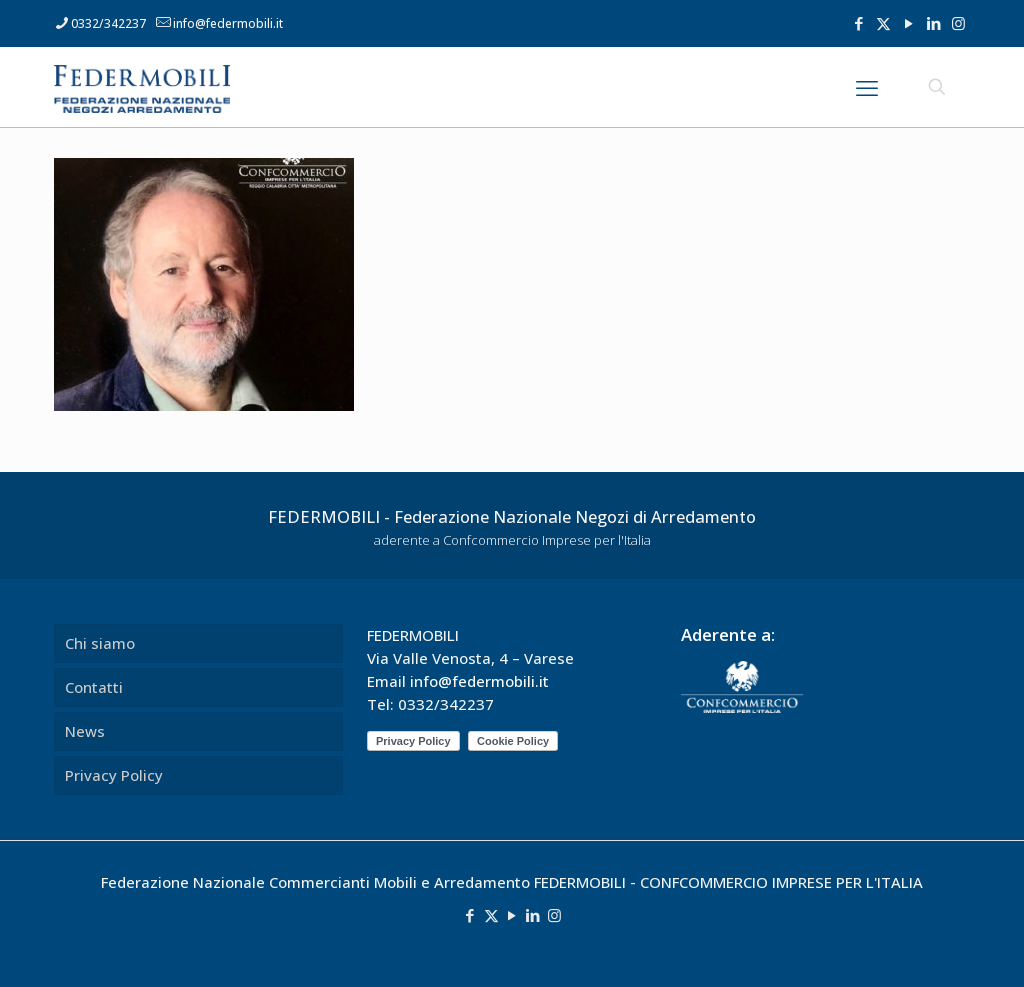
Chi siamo (100, 643)
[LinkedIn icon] (933, 23)
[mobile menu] (867, 87)
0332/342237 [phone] (108, 23)
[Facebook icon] (858, 23)
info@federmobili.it (479, 681)
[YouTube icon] (908, 23)
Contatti (94, 687)
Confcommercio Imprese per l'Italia (547, 540)
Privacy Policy (114, 775)
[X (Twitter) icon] (883, 23)
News (85, 731)
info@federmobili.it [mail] (228, 23)
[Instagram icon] (958, 23)
